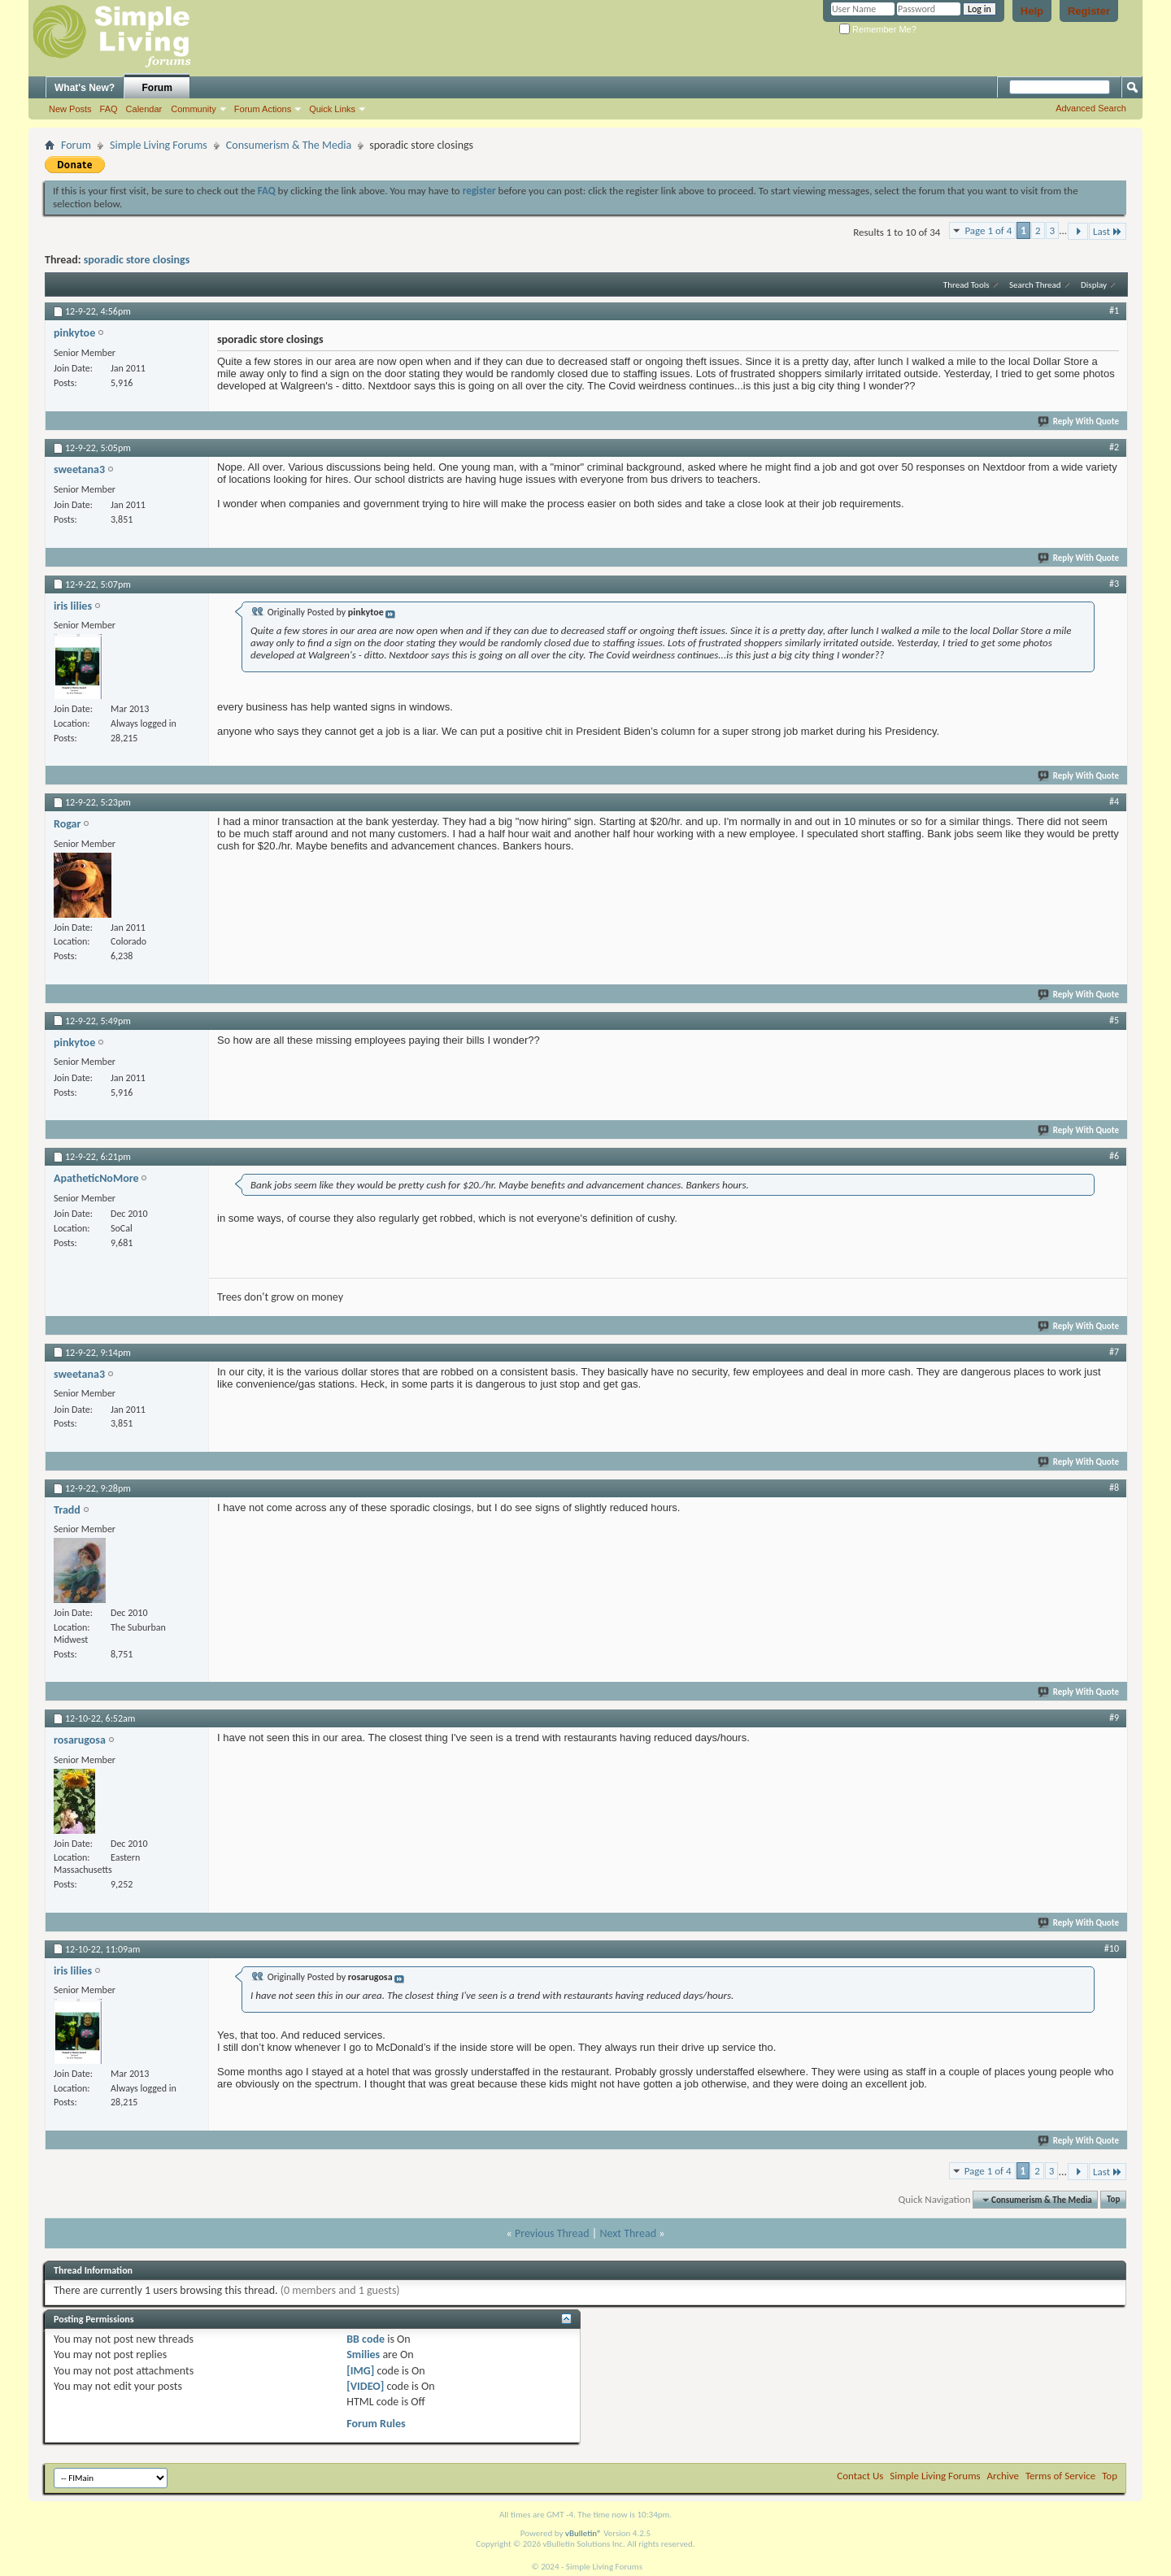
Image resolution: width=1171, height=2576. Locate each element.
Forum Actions (262, 109)
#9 (1114, 1717)
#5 (1114, 1020)
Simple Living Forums (158, 145)
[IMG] (360, 2371)
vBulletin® (583, 2533)
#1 (1114, 310)
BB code (365, 2339)
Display (1094, 285)
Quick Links (332, 109)
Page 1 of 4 (988, 230)
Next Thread (627, 2233)
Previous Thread (552, 2233)
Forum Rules (375, 2423)
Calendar (144, 109)
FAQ (109, 109)
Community (193, 109)
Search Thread (1035, 285)
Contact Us (860, 2476)
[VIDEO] (365, 2386)
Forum (157, 87)
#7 (1114, 1352)
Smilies (363, 2354)
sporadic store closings (136, 260)
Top (1113, 2200)
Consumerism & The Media (288, 145)
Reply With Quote (1079, 421)
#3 (1114, 583)
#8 (1114, 1487)
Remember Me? (877, 29)
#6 (1114, 1156)
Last (1107, 231)
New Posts (70, 109)
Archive (1003, 2476)
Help (1032, 11)
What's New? (84, 87)
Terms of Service (1060, 2476)
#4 (1114, 801)
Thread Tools (966, 285)
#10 (1111, 1948)
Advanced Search (1091, 108)
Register (1089, 11)
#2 (1114, 447)
